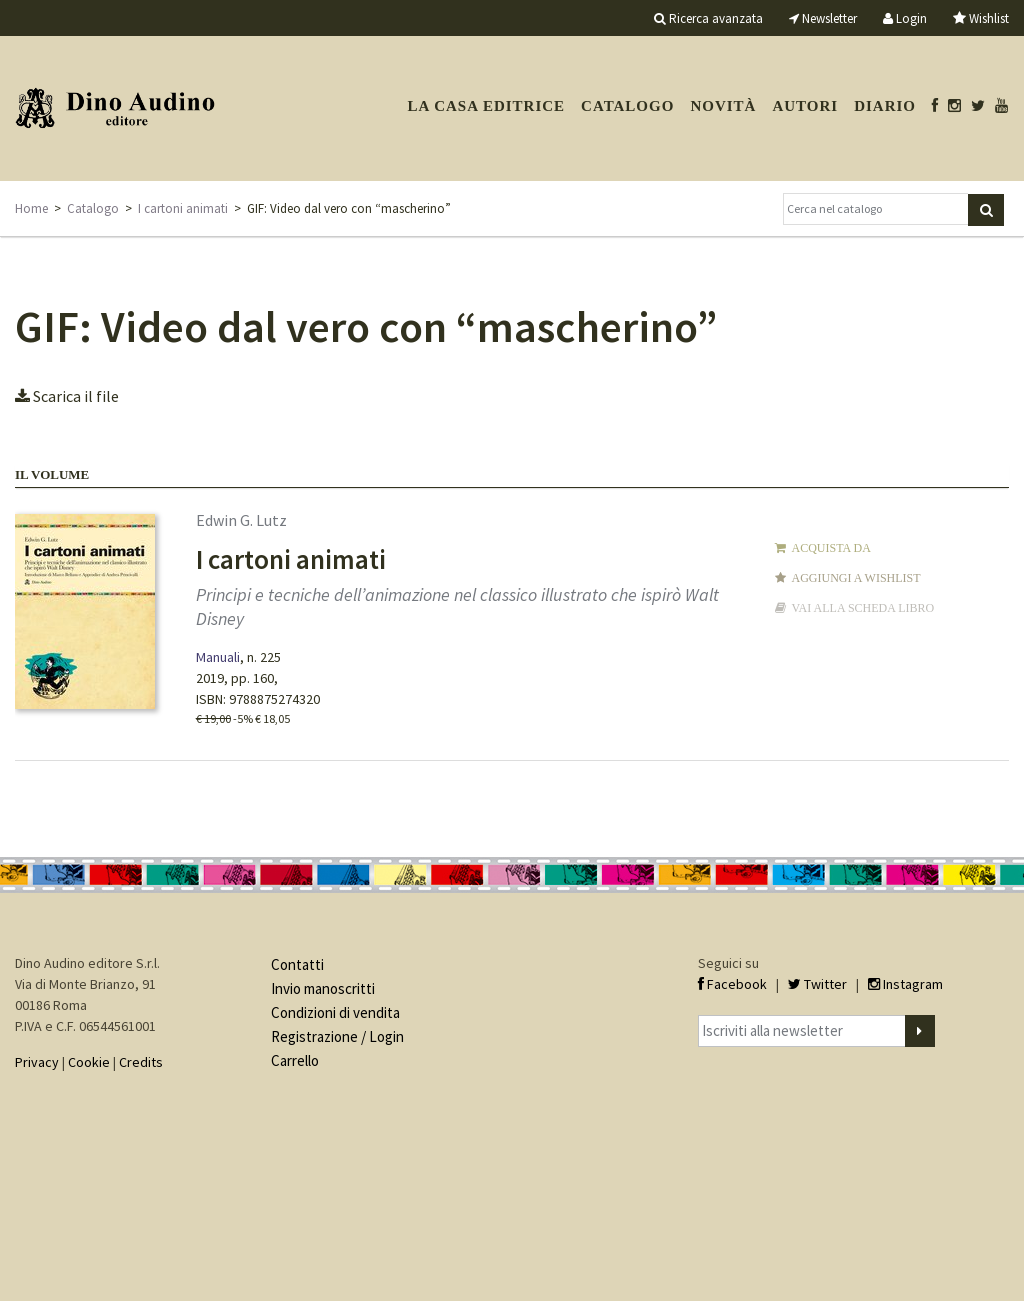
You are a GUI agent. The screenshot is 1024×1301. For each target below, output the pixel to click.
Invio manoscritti (323, 988)
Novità (723, 106)
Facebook (732, 984)
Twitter (817, 984)
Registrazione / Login (337, 1036)
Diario (885, 106)
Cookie (89, 1062)
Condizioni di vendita (335, 1012)
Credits (141, 1062)
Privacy (37, 1062)
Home (31, 208)
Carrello (295, 1060)
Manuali (218, 657)
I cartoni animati (183, 208)
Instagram (905, 984)
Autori (805, 106)
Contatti (297, 964)
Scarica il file (67, 396)
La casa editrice (486, 106)
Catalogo (627, 106)
